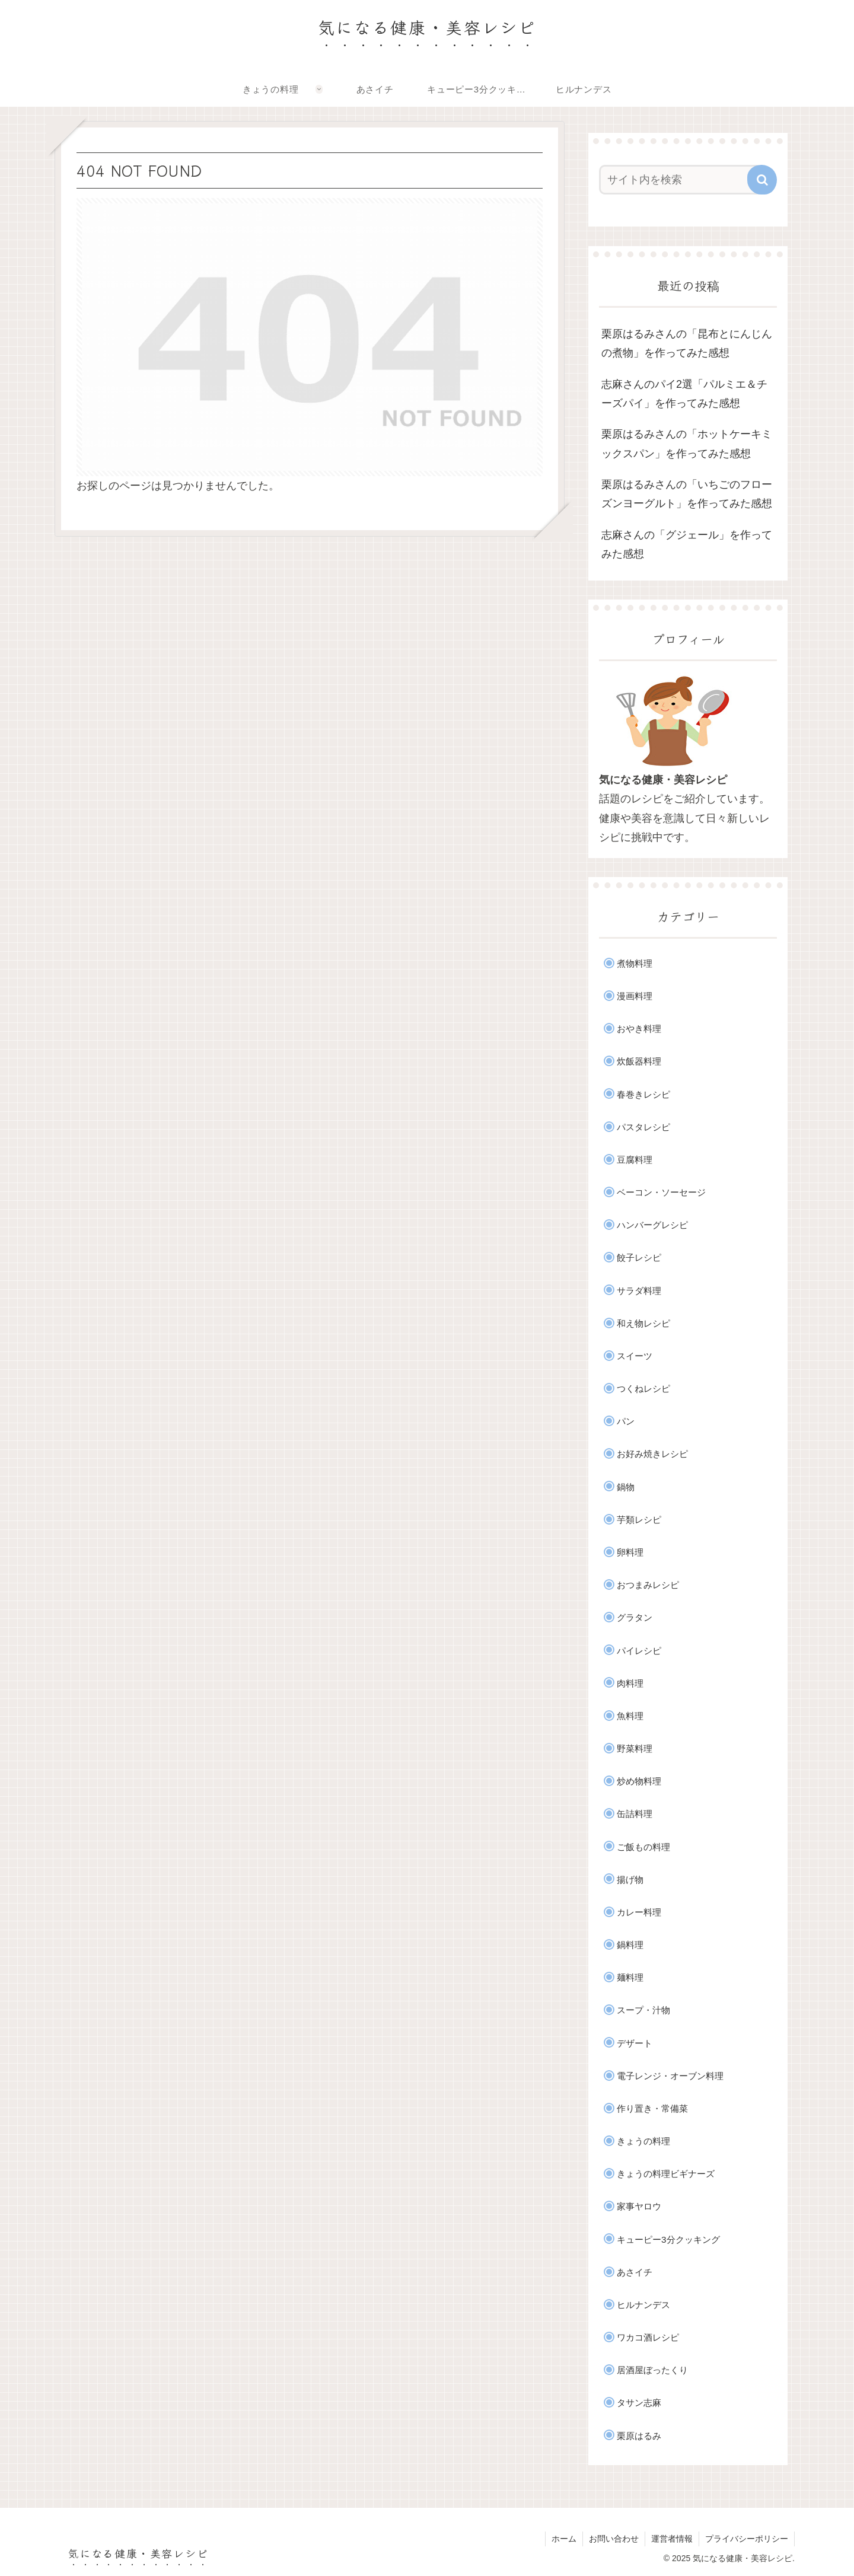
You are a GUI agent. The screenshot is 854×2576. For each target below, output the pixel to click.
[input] (681, 180)
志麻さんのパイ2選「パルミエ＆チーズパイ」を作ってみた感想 (684, 393)
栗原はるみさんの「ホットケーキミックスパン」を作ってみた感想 (686, 443)
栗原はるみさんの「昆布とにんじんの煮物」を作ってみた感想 (686, 343)
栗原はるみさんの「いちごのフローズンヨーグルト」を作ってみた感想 (686, 494)
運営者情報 (672, 2538)
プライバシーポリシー (746, 2538)
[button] (762, 180)
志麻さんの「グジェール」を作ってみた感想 (686, 544)
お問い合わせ (614, 2538)
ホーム (564, 2538)
